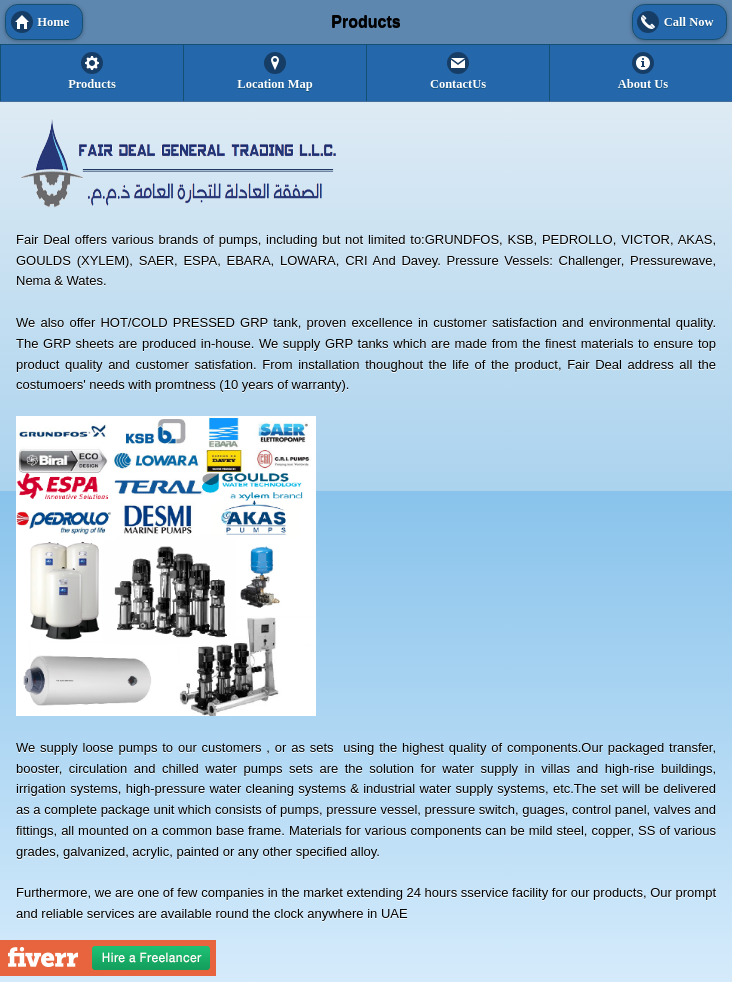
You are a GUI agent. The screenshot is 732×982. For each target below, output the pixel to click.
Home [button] (53, 22)
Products (92, 84)
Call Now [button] (689, 22)
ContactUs (458, 84)
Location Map (274, 84)
